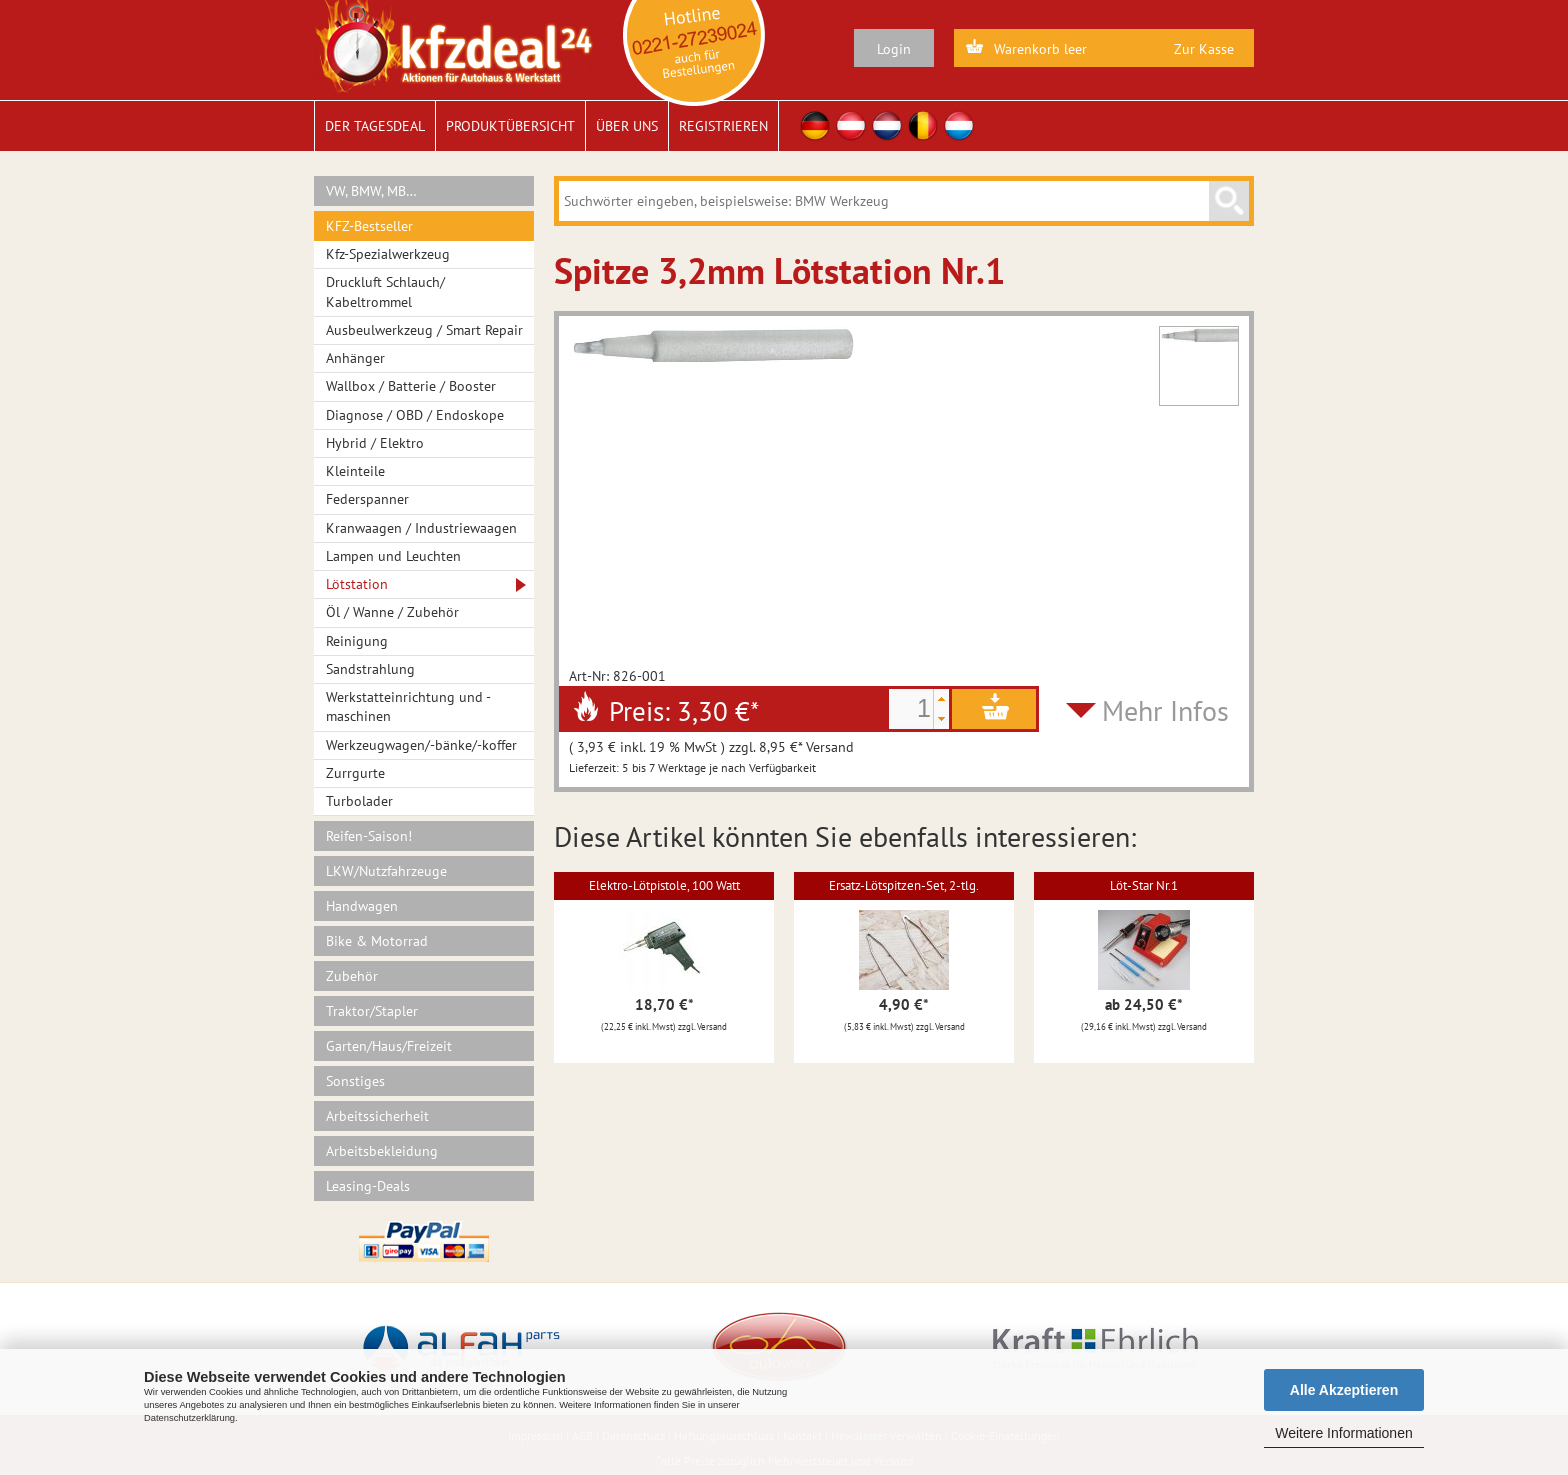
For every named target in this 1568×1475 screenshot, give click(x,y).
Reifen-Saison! (369, 836)
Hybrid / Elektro (375, 443)
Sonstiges (355, 1081)
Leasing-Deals (368, 1186)
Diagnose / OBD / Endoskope (415, 415)
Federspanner (367, 499)
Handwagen (362, 906)
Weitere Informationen (1343, 1433)
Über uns (627, 126)
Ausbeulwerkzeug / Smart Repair (424, 330)
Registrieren (723, 126)
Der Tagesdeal (375, 126)
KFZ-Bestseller (369, 226)
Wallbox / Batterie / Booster (411, 386)
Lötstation (357, 584)
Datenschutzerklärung (189, 1418)
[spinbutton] (911, 709)
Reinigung (357, 641)
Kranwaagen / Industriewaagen (421, 528)
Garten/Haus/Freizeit (389, 1046)
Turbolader (359, 801)
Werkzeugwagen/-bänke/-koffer (421, 745)
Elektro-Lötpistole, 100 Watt (664, 885)
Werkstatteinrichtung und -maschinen (408, 706)
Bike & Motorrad (377, 941)
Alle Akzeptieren (1344, 1390)
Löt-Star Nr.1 (1144, 885)
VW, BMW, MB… (371, 191)
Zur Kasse (1204, 49)
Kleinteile (355, 471)
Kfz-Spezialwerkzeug (388, 254)
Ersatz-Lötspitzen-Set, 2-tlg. (904, 885)
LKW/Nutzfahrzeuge (386, 871)
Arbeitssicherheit (377, 1116)
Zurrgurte (355, 773)
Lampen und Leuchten (393, 556)
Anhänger (355, 358)
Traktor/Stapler (372, 1011)
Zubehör (352, 976)
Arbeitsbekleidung (382, 1151)
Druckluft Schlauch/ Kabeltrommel (385, 291)
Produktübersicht (510, 126)
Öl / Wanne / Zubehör (392, 612)
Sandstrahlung (370, 669)
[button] (941, 699)
